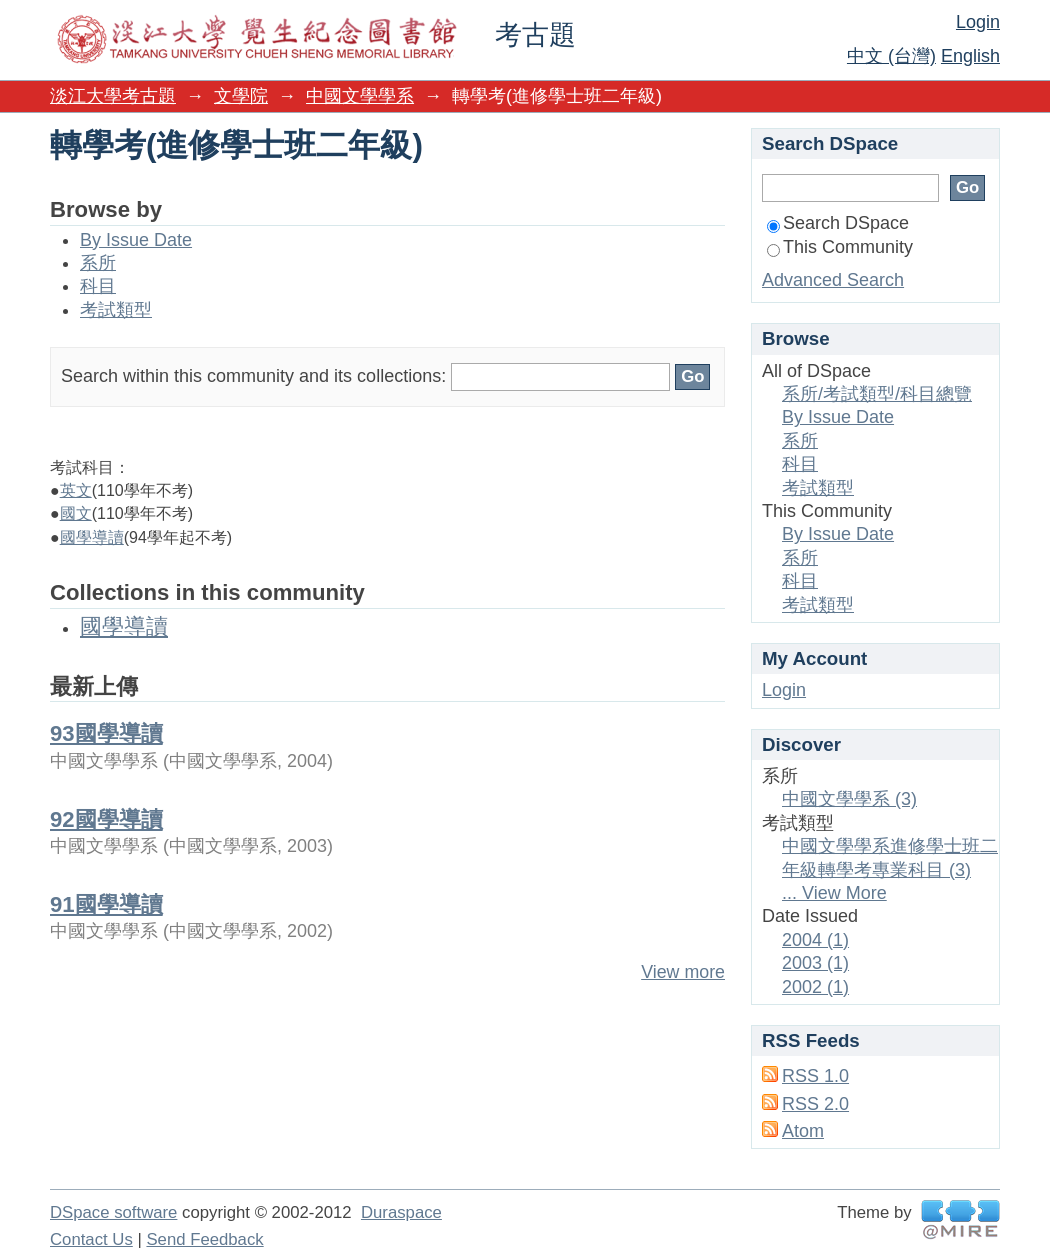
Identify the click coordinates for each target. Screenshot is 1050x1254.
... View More (834, 893)
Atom (803, 1131)
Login (978, 22)
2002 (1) (815, 987)
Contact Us (91, 1239)
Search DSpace (838, 223)
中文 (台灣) (891, 56)
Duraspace (401, 1212)
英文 (76, 490)
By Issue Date (136, 240)
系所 (98, 263)
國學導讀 (92, 537)
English (970, 56)
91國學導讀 (106, 904)
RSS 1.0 (815, 1076)
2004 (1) (815, 940)
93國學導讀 (106, 733)
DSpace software (113, 1212)
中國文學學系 (360, 96)
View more (683, 972)
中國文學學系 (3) (849, 799)
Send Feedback (204, 1239)
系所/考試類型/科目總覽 (877, 394)
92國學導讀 (106, 819)
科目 (98, 286)
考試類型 (116, 310)
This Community (840, 247)
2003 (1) (815, 963)
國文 (76, 513)
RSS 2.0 (815, 1104)
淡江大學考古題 (113, 96)
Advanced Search (833, 280)
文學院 (241, 96)
